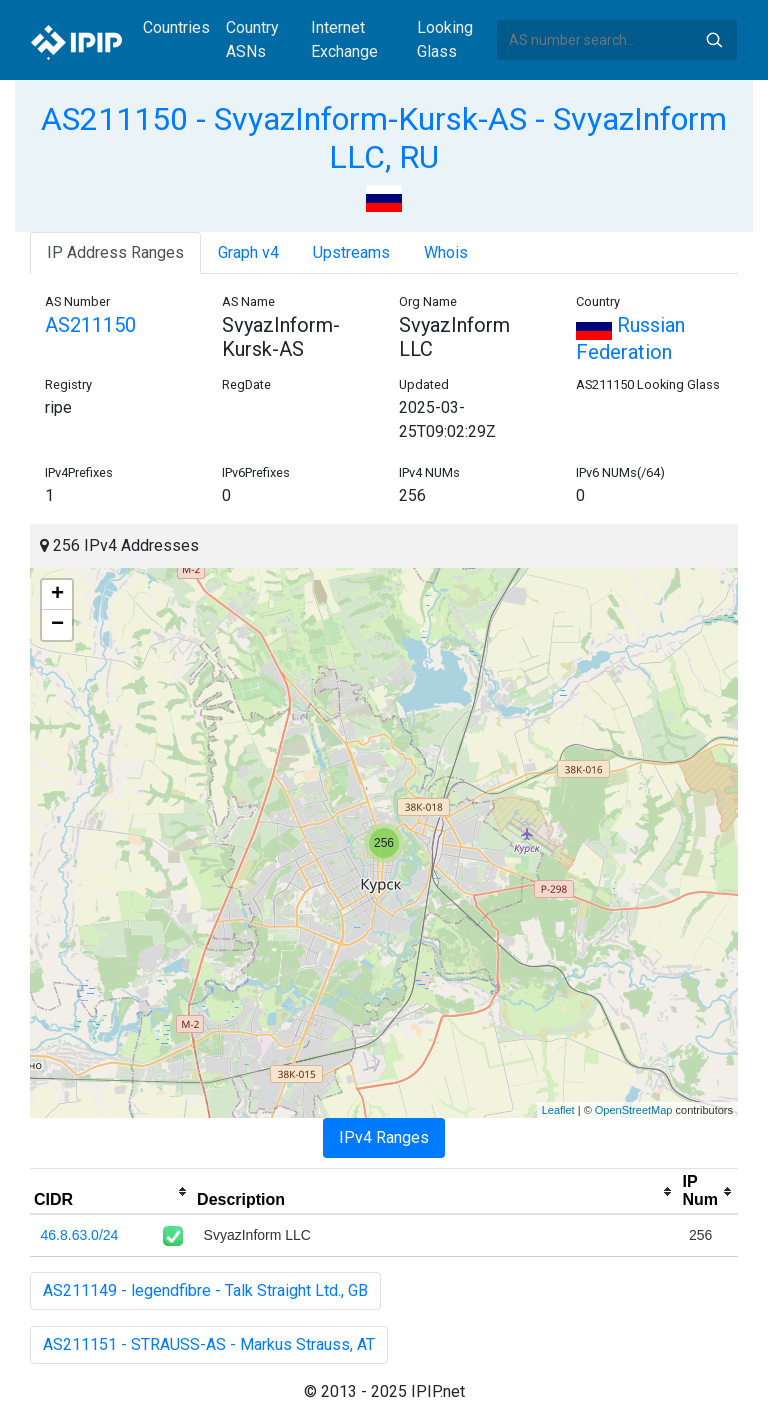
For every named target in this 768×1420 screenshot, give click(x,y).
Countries (176, 27)
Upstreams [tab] (351, 252)
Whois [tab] (446, 252)
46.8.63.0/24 (80, 1235)
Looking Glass (445, 39)
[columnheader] (111, 1192)
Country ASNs (252, 39)
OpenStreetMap (634, 1110)
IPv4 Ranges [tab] (384, 1137)
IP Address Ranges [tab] (115, 252)
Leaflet (558, 1110)
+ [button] (57, 595)
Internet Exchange (344, 39)
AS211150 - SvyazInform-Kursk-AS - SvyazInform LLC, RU (384, 138)
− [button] (57, 625)
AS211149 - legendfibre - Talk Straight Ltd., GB (205, 1290)
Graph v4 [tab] (248, 252)
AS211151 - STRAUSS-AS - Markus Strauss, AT (209, 1344)
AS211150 (90, 325)
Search (714, 40)
